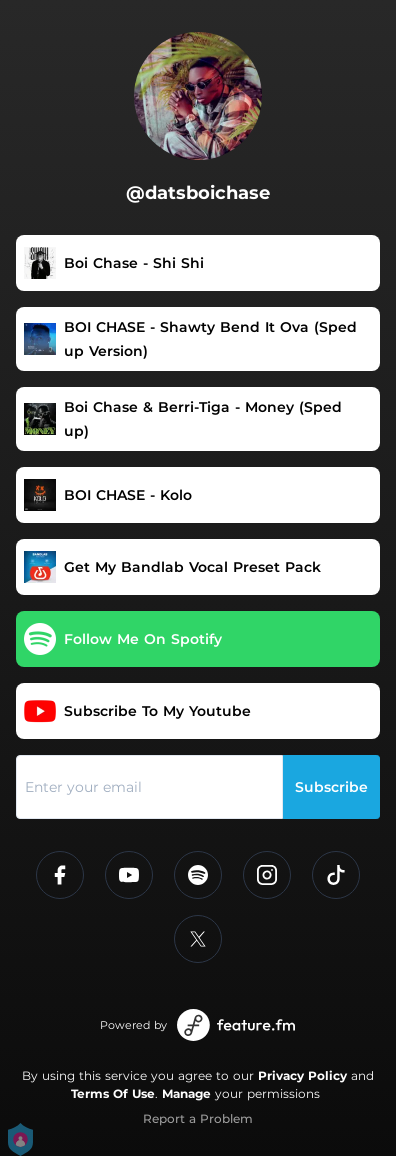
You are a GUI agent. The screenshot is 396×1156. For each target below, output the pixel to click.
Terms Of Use (113, 1093)
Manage (186, 1093)
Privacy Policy (302, 1075)
